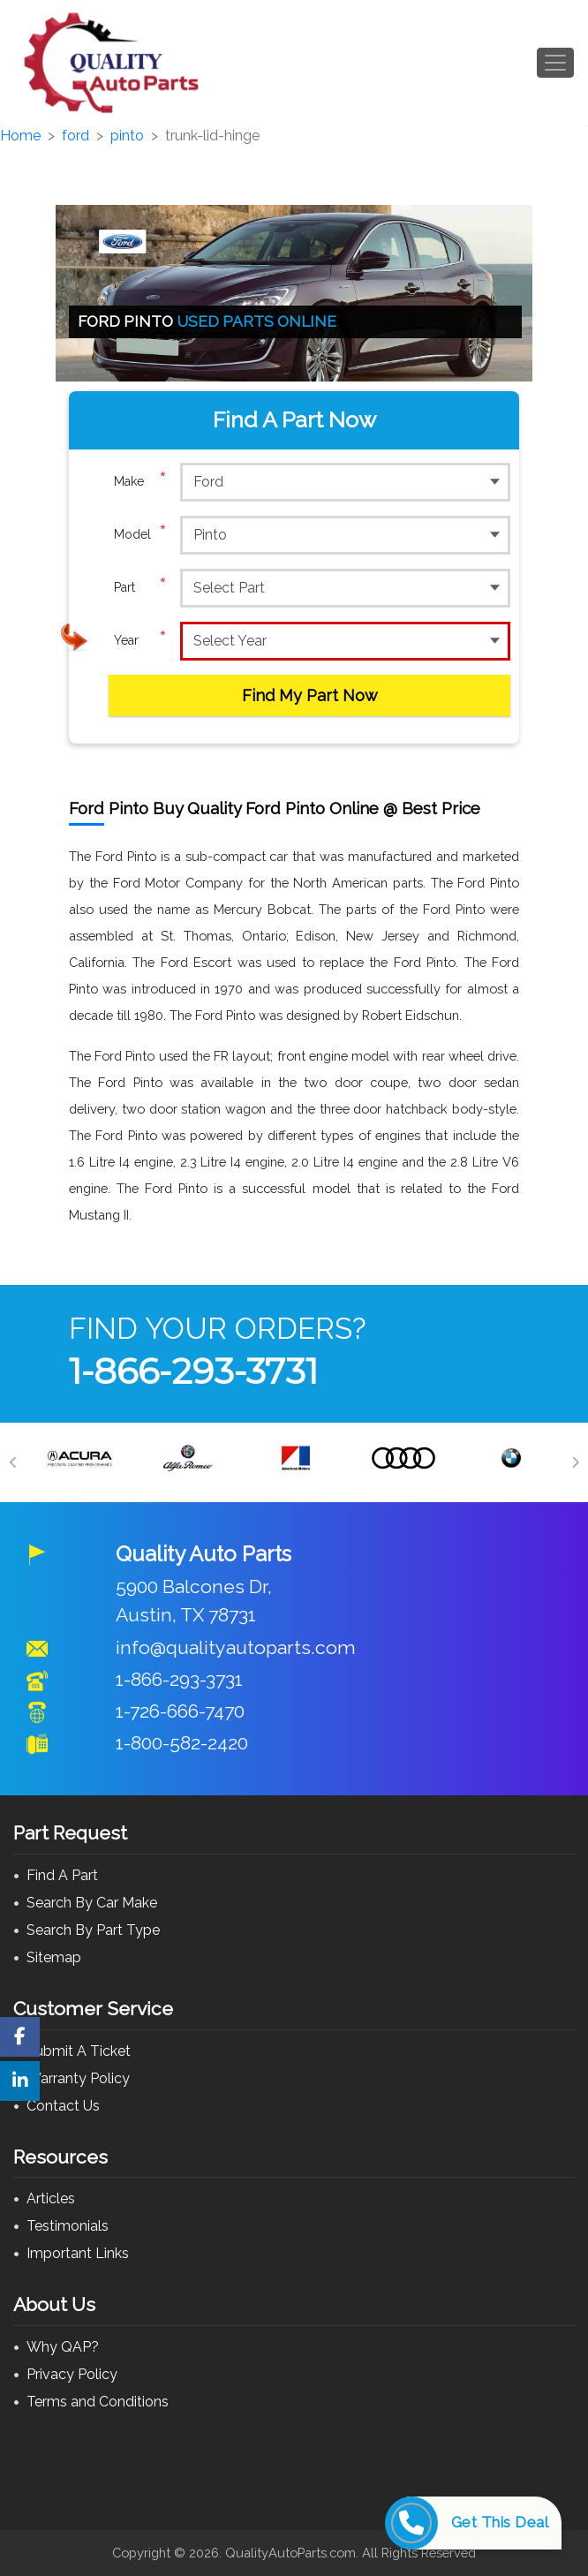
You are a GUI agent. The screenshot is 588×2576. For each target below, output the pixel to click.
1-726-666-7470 (180, 1711)
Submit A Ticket (78, 2051)
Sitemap (53, 1957)
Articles (50, 2198)
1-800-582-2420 (182, 1743)
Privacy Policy (71, 2374)
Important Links (77, 2253)
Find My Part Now (310, 695)
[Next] (575, 1462)
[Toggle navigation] (555, 63)
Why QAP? (62, 2346)
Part (140, 587)
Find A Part (62, 1875)
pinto (127, 135)
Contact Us (63, 2105)
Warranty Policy (78, 2078)
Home (20, 135)
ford (75, 135)
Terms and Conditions (97, 2401)
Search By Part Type (93, 1930)
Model (140, 534)
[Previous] (13, 1462)
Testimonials (67, 2225)
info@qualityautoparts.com (236, 1647)
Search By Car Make (91, 1902)
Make (140, 481)
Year (140, 640)
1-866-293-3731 (193, 1371)
